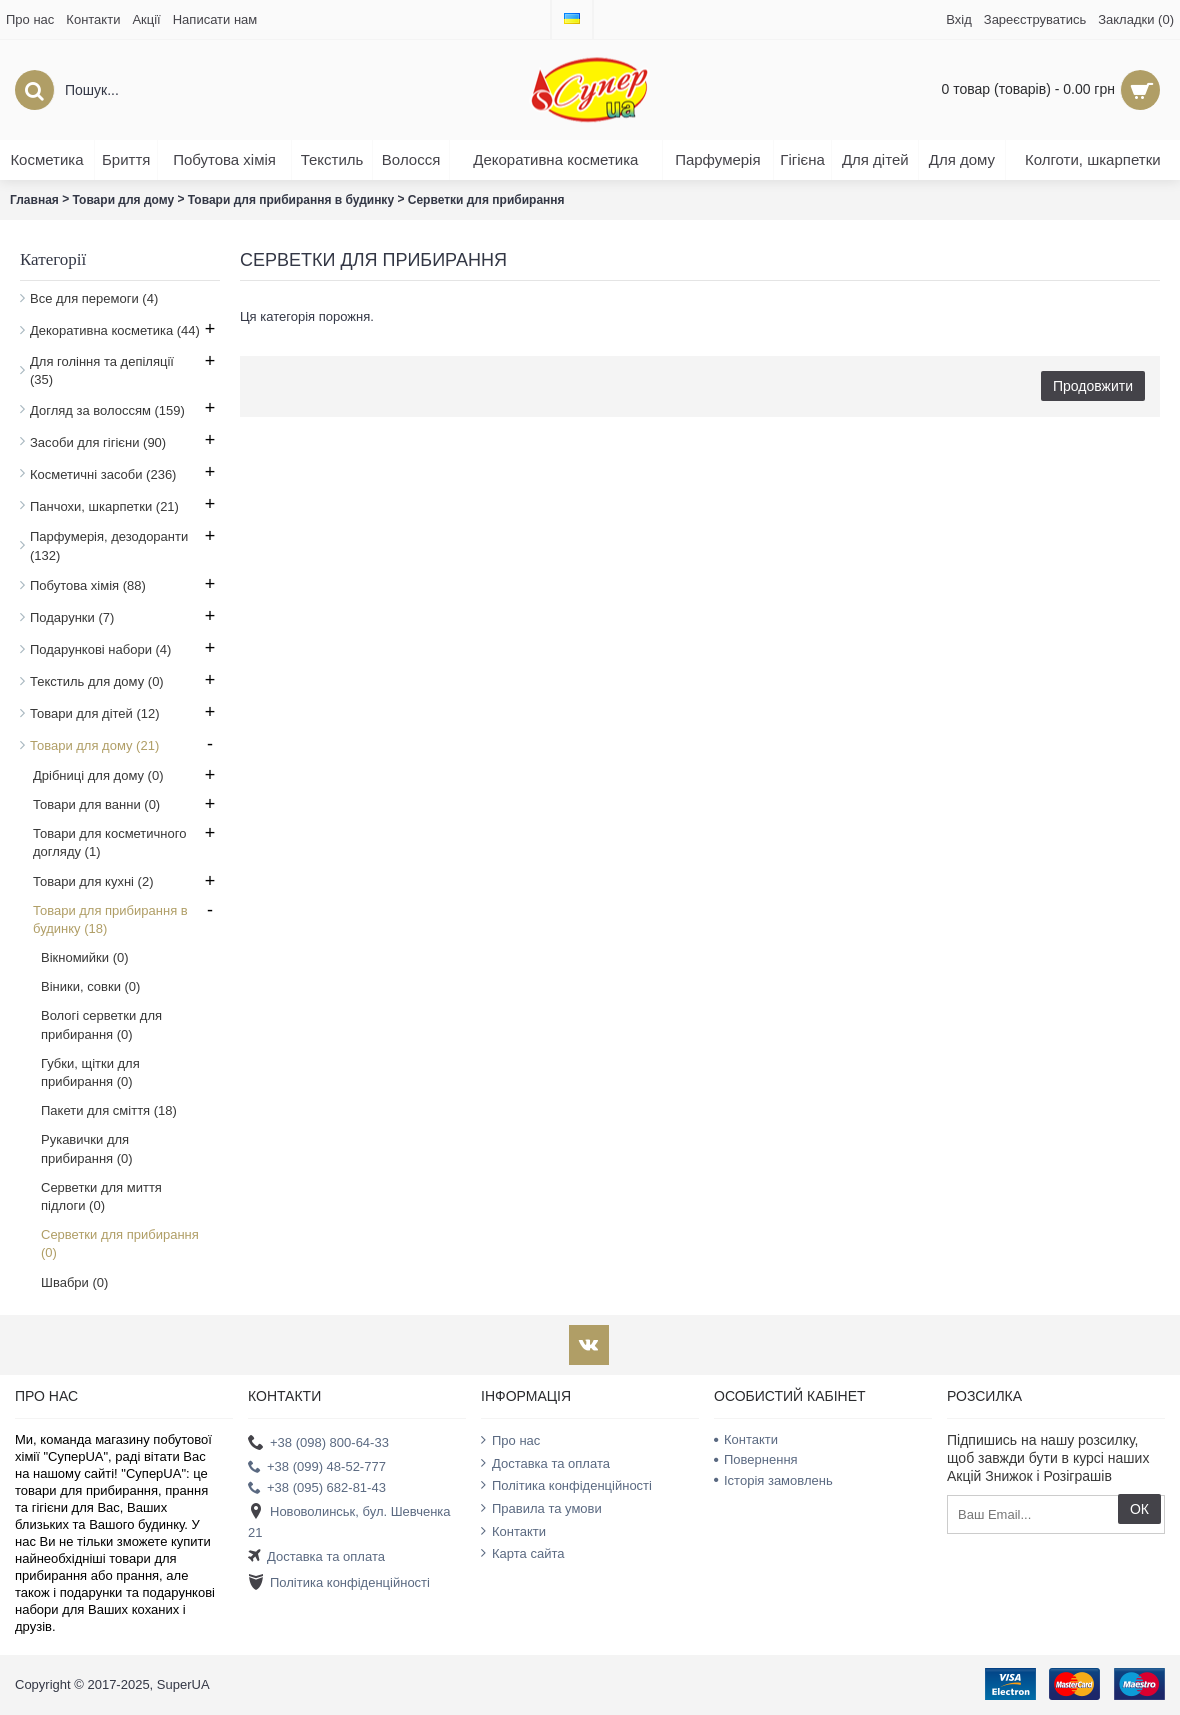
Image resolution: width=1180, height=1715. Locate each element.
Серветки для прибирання (486, 200)
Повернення (756, 1459)
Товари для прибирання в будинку (291, 200)
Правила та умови (541, 1508)
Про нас (510, 1440)
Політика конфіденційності (339, 1583)
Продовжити (1093, 386)
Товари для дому (124, 200)
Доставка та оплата (316, 1556)
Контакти (513, 1531)
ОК (1139, 1509)
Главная (34, 200)
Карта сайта (522, 1553)
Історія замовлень (773, 1480)
